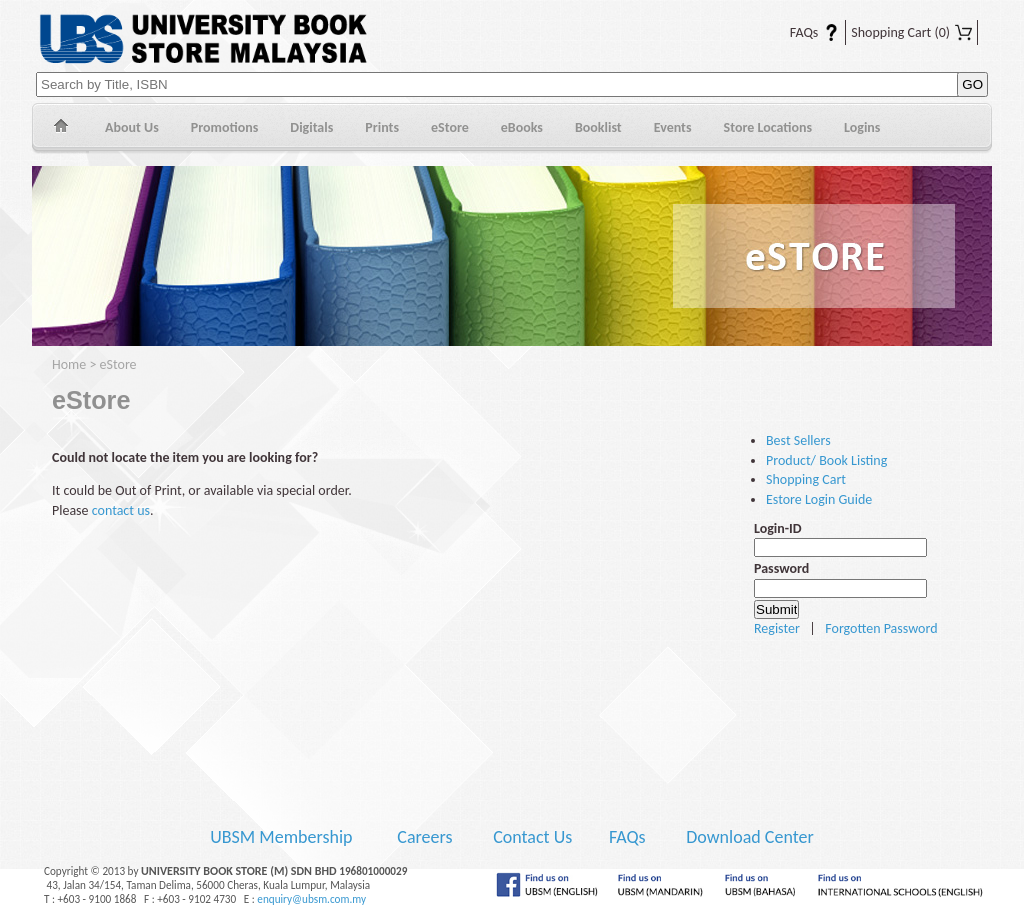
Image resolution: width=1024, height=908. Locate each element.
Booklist (598, 127)
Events (673, 127)
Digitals (311, 127)
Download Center (750, 837)
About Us (132, 127)
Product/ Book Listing (826, 460)
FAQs (802, 32)
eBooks (522, 127)
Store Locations (768, 127)
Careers (424, 837)
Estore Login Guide (819, 499)
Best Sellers (798, 440)
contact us (121, 510)
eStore (450, 127)
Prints (382, 127)
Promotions (225, 127)
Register (777, 628)
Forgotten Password (881, 628)
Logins (862, 127)
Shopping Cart (911, 32)
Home (60, 128)
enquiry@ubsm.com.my (311, 899)
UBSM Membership (283, 837)
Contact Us (534, 837)
